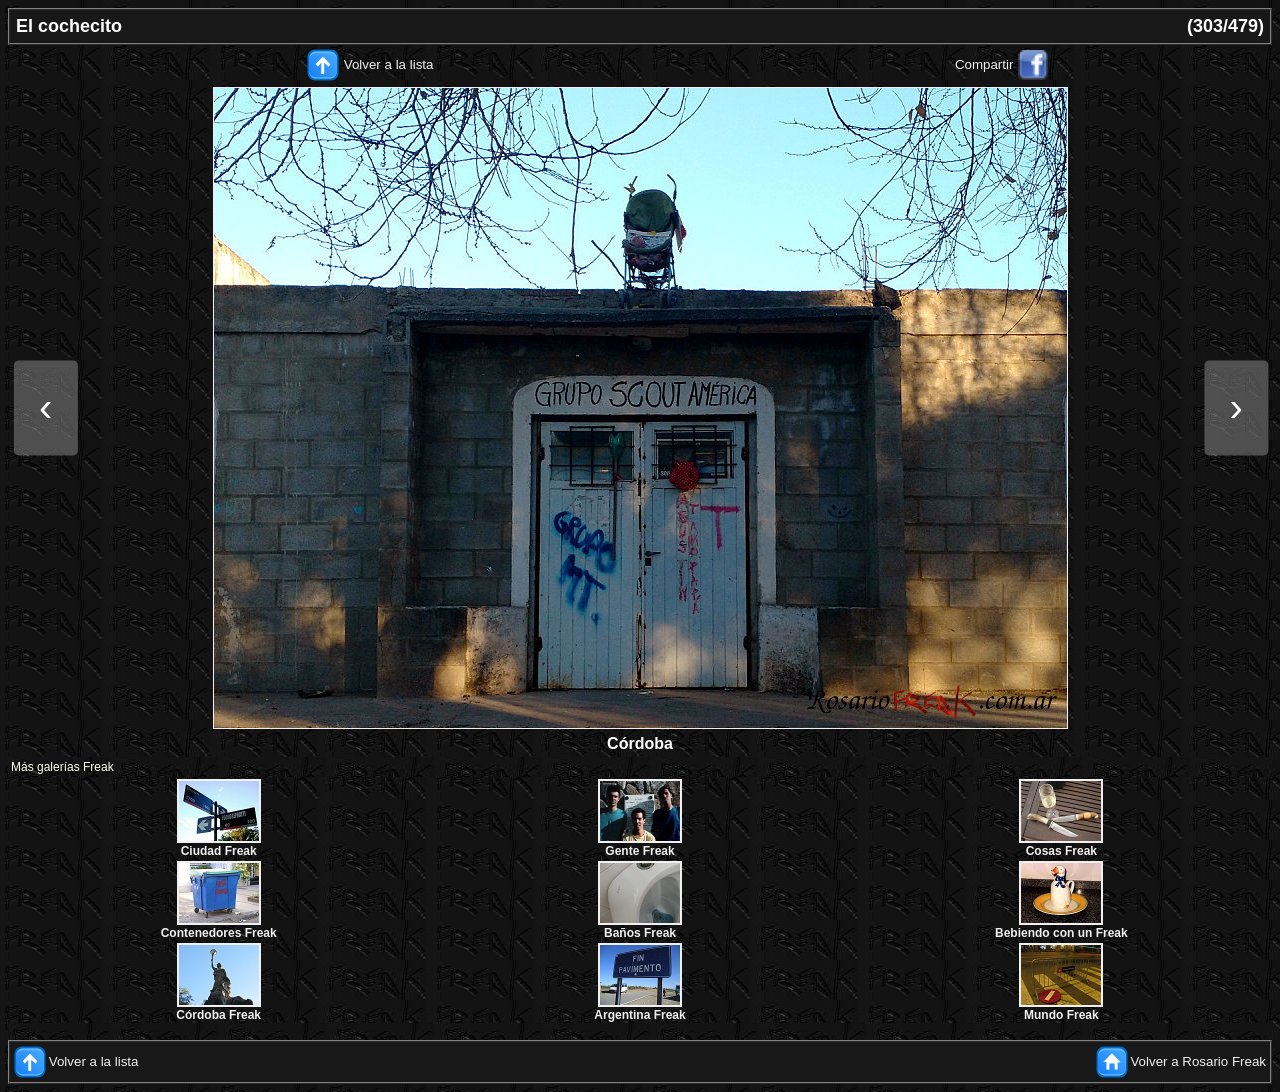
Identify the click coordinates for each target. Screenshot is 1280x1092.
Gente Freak (639, 851)
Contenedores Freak (219, 933)
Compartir (984, 64)
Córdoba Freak (218, 1015)
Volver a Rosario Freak (1198, 1061)
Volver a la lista (389, 64)
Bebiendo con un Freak (1061, 933)
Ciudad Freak (219, 851)
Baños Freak (640, 933)
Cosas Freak (1061, 851)
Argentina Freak (639, 1015)
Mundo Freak (1061, 1015)
